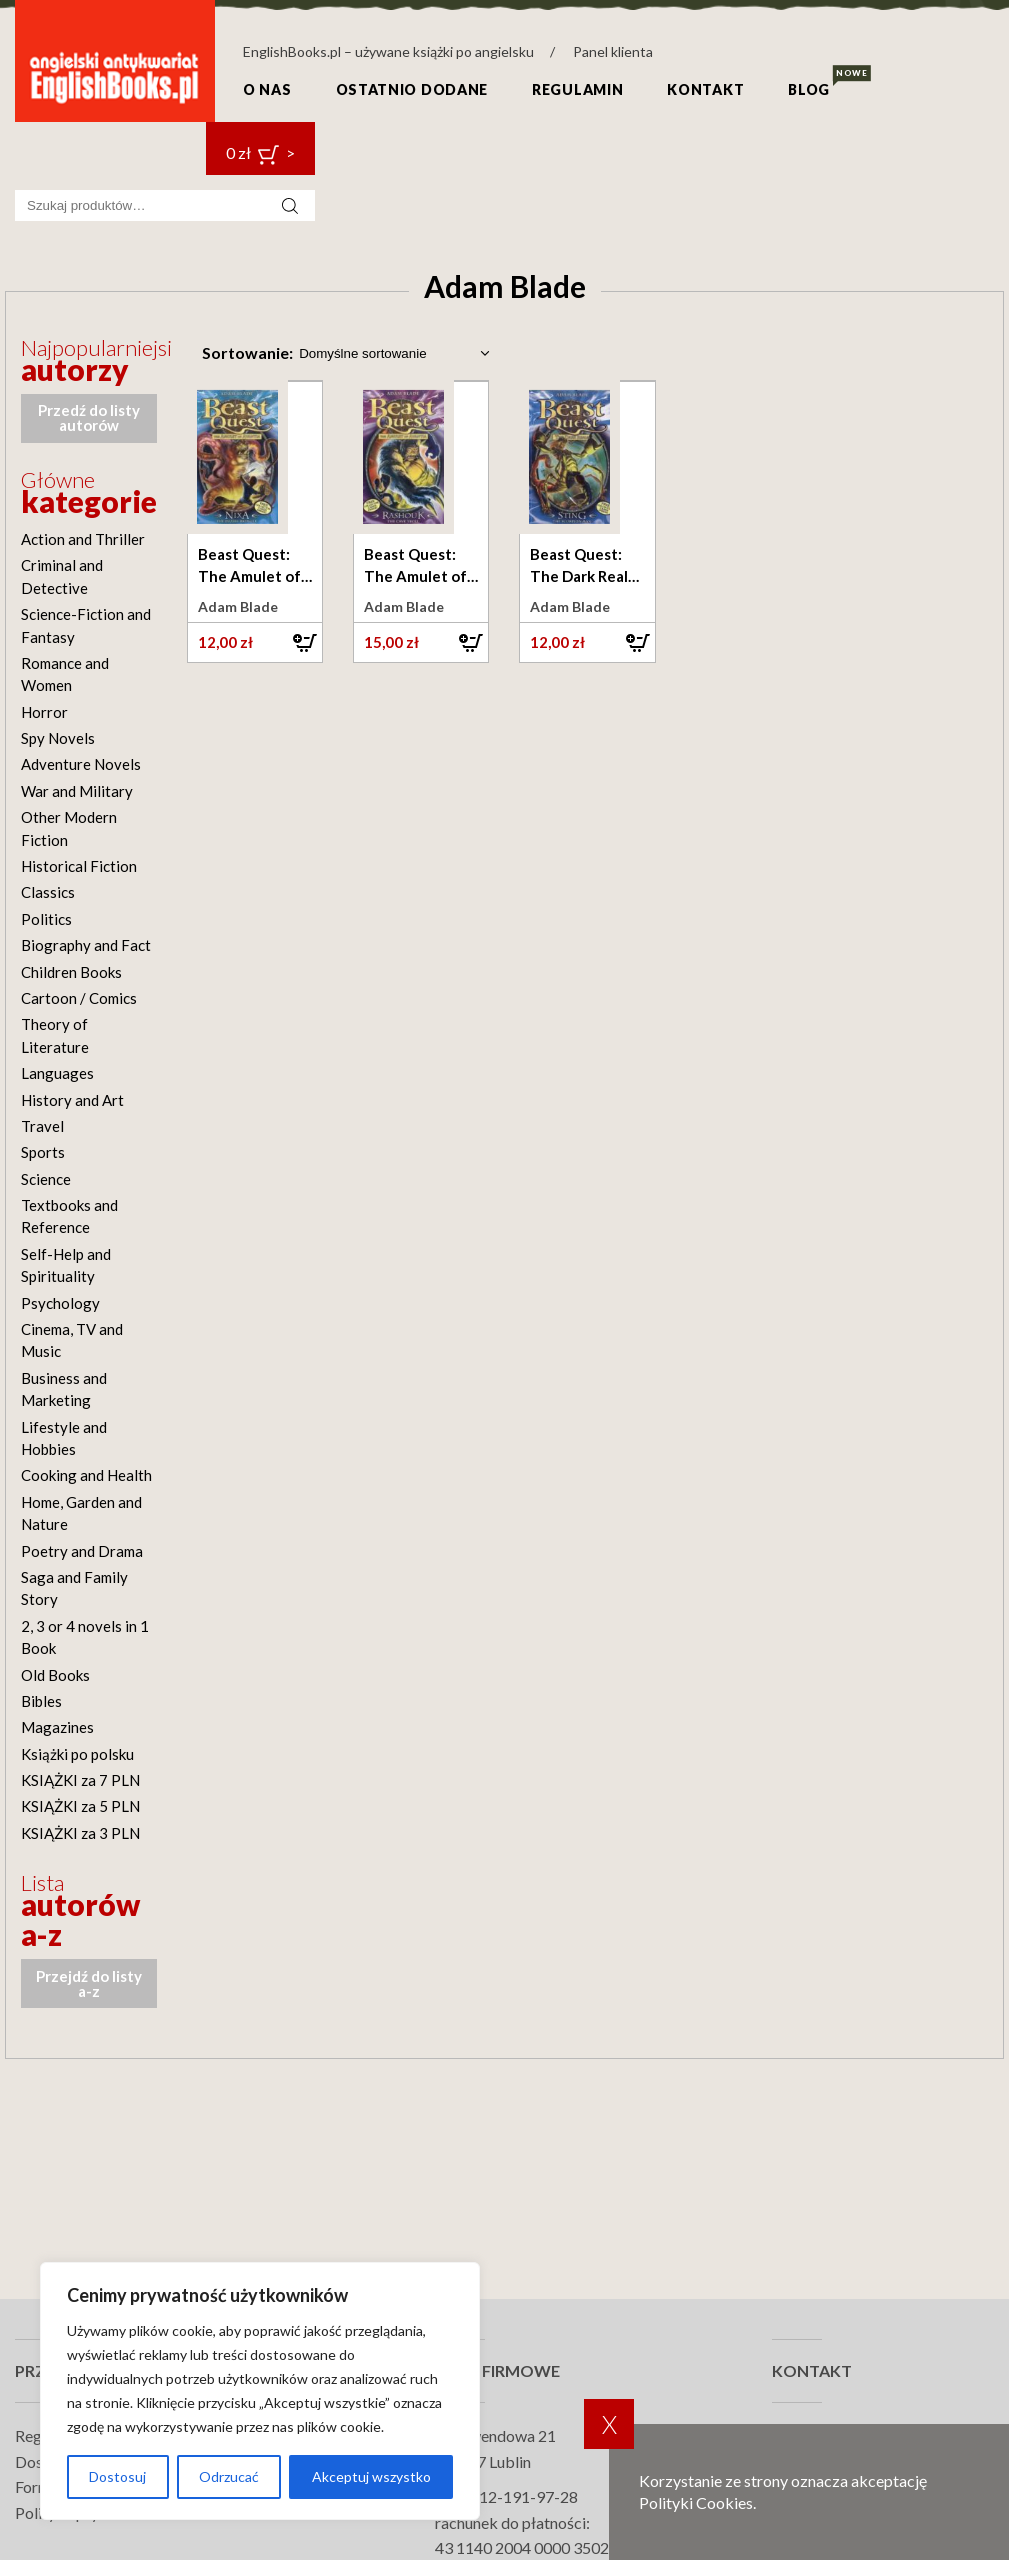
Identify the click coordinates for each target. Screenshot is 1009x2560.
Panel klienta (613, 51)
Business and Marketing (64, 1389)
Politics (46, 919)
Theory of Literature (55, 1035)
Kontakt (705, 89)
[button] (255, 642)
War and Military (77, 791)
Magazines (57, 1727)
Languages (57, 1073)
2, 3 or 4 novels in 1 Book (85, 1637)
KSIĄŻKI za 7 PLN (80, 1780)
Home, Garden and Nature (81, 1513)
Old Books (55, 1675)
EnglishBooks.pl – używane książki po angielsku (388, 51)
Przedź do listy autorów (89, 417)
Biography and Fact (86, 945)
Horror (44, 712)
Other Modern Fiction (69, 828)
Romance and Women (65, 674)
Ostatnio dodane (412, 89)
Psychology (60, 1303)
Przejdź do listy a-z (89, 1983)
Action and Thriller (83, 539)
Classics (48, 892)
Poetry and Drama (82, 1551)
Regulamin (577, 89)
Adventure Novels (81, 764)
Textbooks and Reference (69, 1216)
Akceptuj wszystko (371, 2476)
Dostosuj (117, 2476)
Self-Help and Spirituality (66, 1265)
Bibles (41, 1701)
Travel (42, 1126)
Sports (43, 1152)
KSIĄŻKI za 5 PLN (80, 1806)
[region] (260, 2391)
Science (46, 1179)
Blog (809, 89)
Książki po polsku (77, 1754)
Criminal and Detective (62, 576)
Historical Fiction (79, 866)
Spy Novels (58, 738)
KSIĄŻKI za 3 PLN (80, 1833)
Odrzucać (229, 2476)
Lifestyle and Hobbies (64, 1438)
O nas (267, 89)
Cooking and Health (86, 1475)
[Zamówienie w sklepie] (392, 353)
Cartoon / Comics (79, 998)
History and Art (72, 1100)
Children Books (71, 972)
